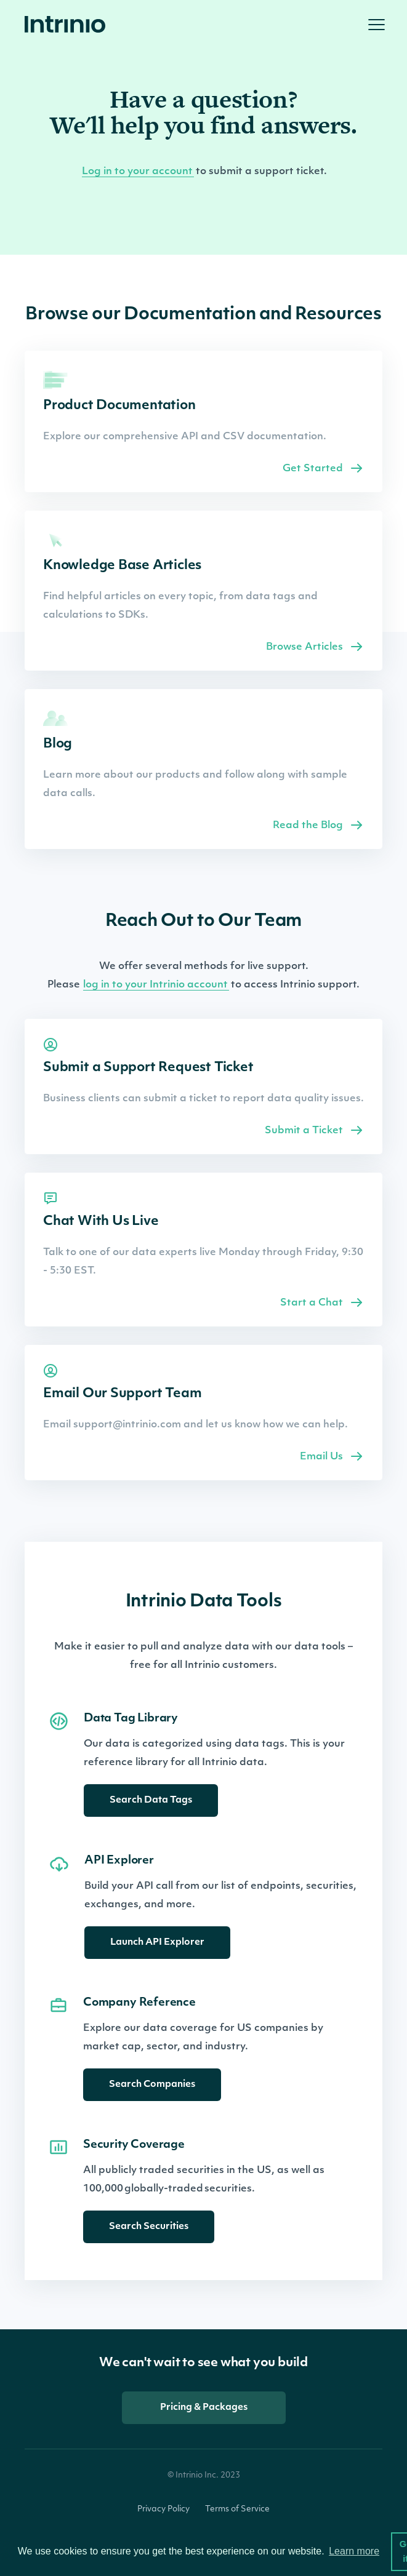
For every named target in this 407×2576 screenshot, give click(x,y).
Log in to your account (138, 172)
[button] (376, 24)
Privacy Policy (163, 2509)
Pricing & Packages (204, 2407)
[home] (68, 25)
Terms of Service (237, 2509)
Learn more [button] (354, 2551)
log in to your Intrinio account (156, 985)
